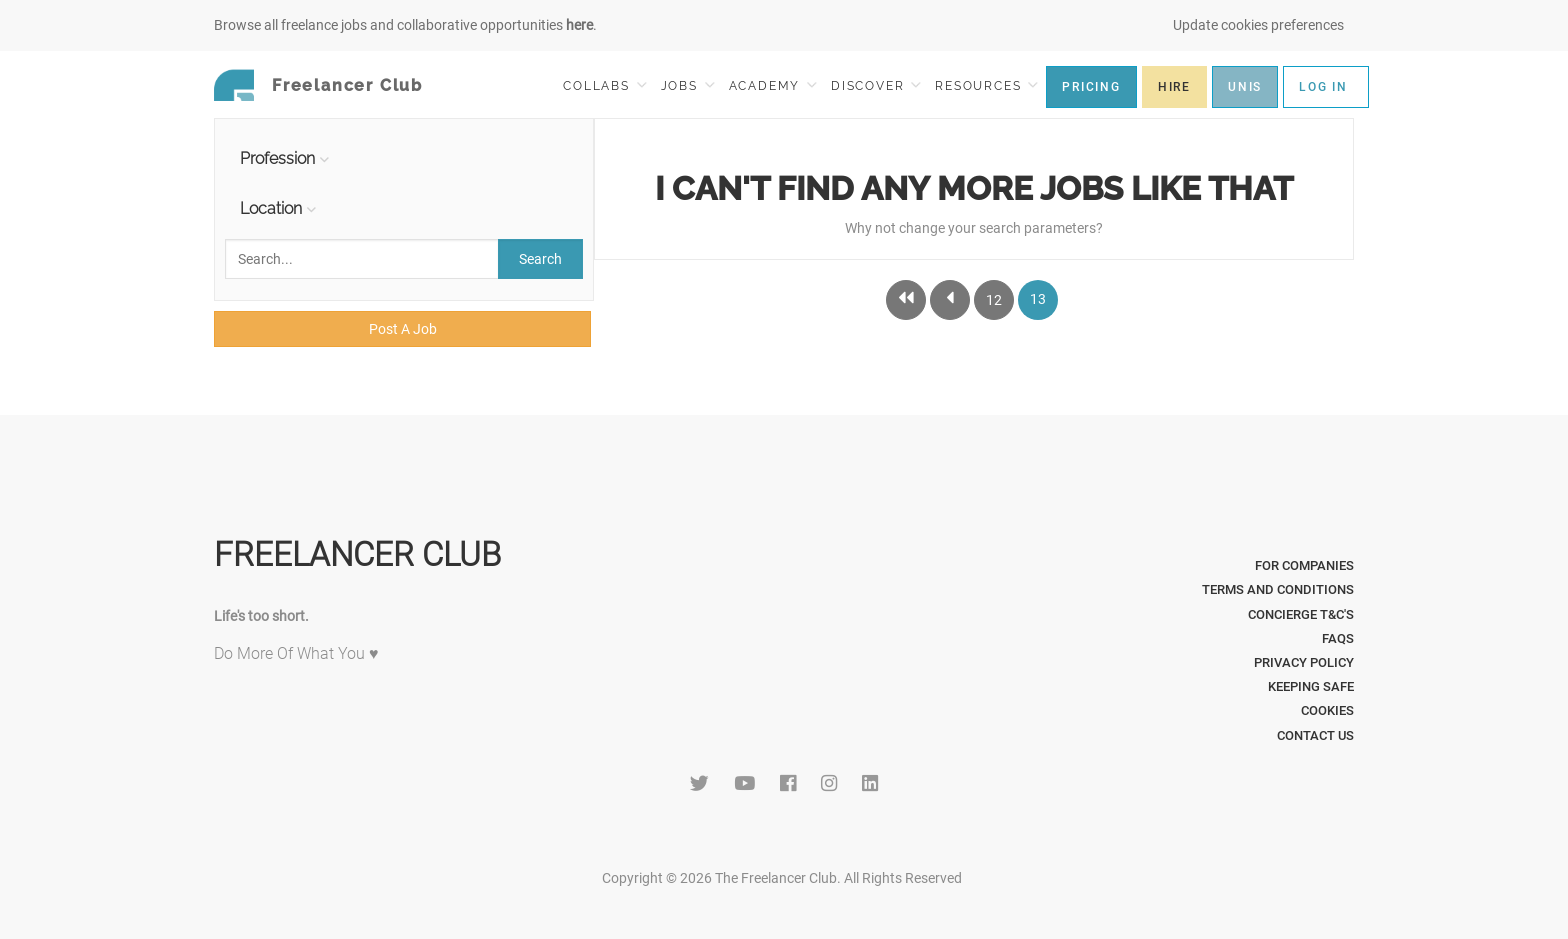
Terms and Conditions (1278, 589)
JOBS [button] (688, 85)
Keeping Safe (1311, 686)
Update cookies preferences (1258, 25)
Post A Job (403, 329)
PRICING (1091, 87)
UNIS (1245, 87)
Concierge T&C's (1301, 614)
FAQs (1338, 638)
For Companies (1304, 565)
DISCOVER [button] (876, 85)
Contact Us (1315, 735)
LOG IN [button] (1323, 87)
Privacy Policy (1304, 662)
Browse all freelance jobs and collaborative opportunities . (405, 25)
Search (540, 259)
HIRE (1174, 87)
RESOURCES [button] (986, 85)
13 (1038, 299)
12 (994, 300)
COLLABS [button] (604, 85)
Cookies (1327, 710)
